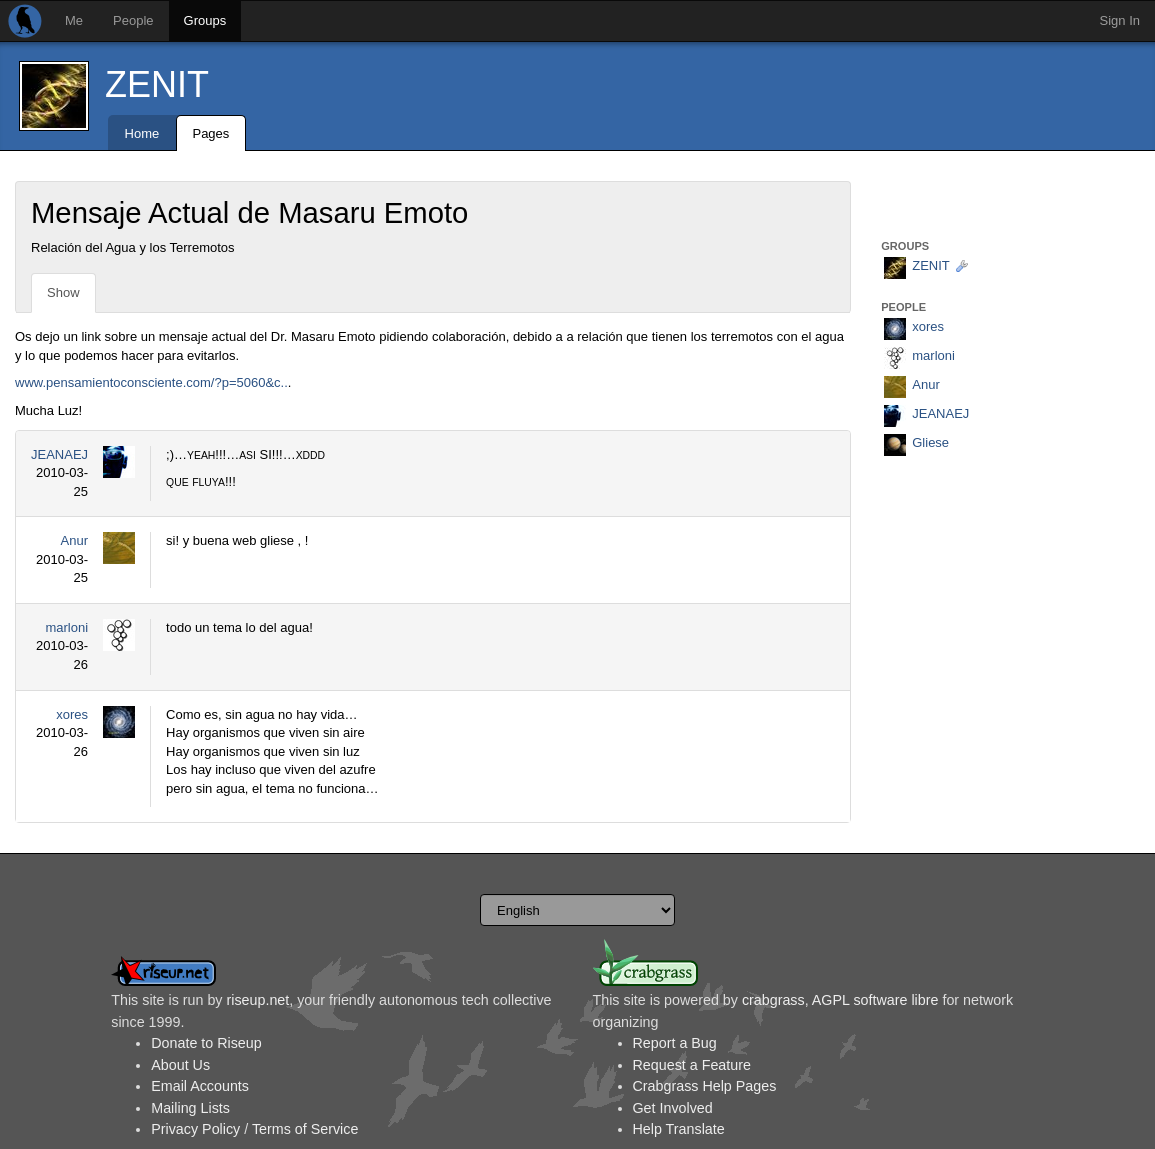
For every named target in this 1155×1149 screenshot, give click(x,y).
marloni (66, 627)
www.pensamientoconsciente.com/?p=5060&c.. (151, 382)
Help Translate (679, 1129)
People (133, 20)
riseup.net (257, 1000)
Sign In (1120, 20)
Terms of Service (305, 1129)
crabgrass (773, 1000)
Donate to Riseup (206, 1043)
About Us (180, 1065)
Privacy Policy (195, 1129)
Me (74, 20)
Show (63, 292)
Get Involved (673, 1108)
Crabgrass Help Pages (705, 1086)
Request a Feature (692, 1065)
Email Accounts (200, 1086)
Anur (74, 540)
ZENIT (157, 84)
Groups (205, 20)
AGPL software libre (875, 1000)
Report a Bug (675, 1043)
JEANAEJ (59, 454)
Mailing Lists (190, 1108)
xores (72, 714)
